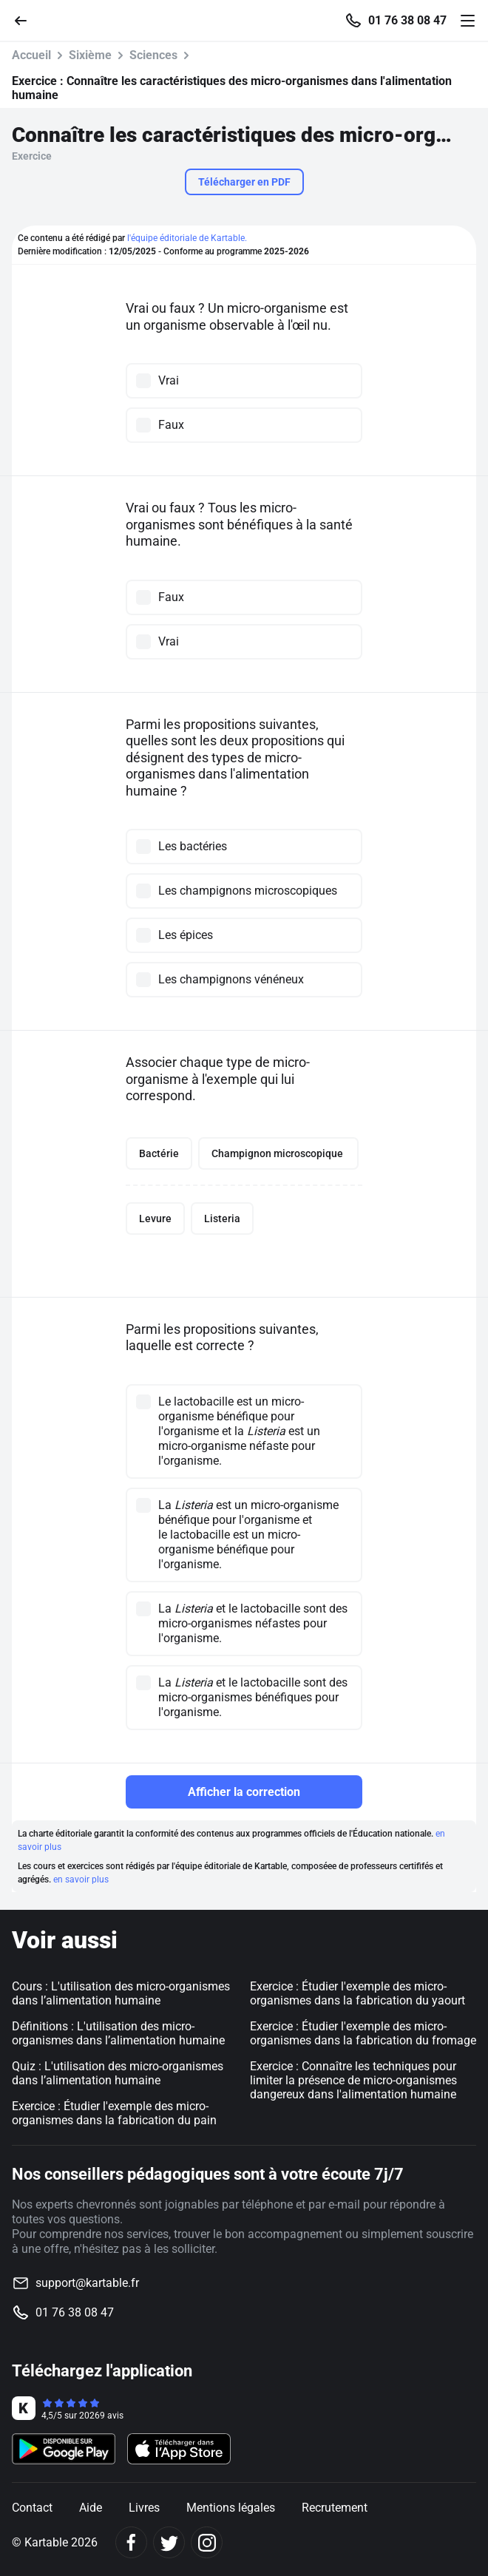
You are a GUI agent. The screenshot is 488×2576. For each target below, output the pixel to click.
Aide (90, 2508)
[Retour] (26, 20)
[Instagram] (207, 2542)
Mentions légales (230, 2508)
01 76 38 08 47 (407, 21)
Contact (32, 2508)
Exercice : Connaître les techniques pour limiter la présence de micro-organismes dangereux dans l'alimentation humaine (353, 2080)
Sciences (153, 55)
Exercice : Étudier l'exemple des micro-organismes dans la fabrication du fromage (363, 2033)
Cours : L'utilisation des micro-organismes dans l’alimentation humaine (121, 1993)
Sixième (90, 55)
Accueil (31, 55)
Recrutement (334, 2508)
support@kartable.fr (87, 2283)
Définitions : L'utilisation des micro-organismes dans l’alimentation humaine (118, 2033)
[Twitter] (169, 2542)
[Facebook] (131, 2542)
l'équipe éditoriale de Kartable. (187, 238)
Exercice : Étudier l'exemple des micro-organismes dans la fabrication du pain (114, 2113)
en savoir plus (81, 1879)
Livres (144, 2508)
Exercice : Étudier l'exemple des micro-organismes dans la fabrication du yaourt (357, 1993)
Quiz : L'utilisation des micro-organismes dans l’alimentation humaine (117, 2073)
